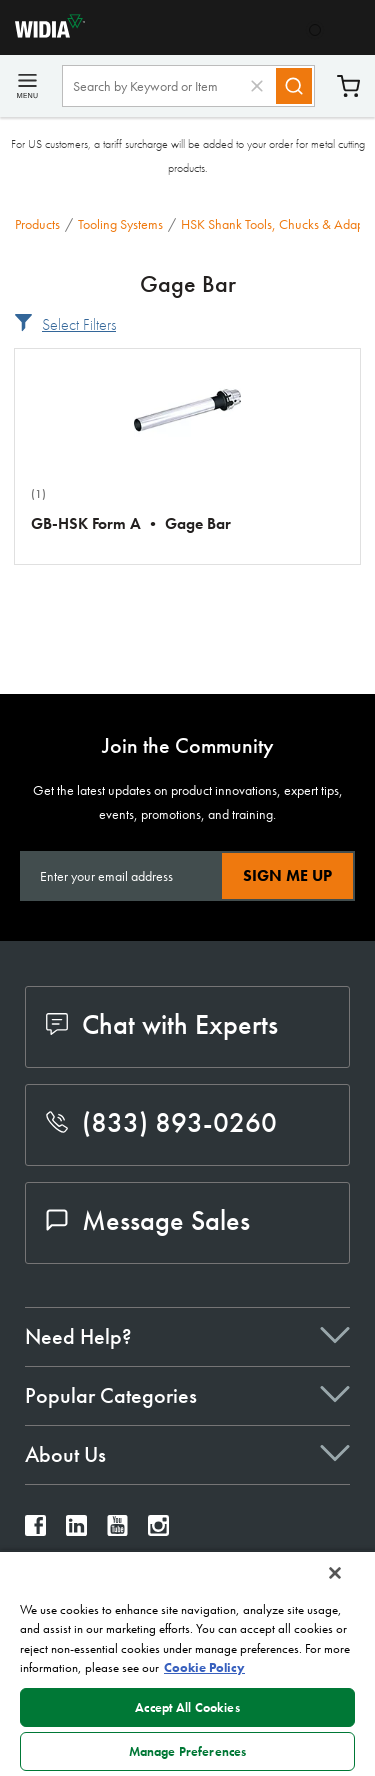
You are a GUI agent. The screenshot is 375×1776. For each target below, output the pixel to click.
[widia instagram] (158, 1530)
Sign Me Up (287, 875)
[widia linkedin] (76, 1530)
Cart (348, 86)
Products (37, 224)
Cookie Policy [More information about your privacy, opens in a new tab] (204, 1667)
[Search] (294, 86)
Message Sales (148, 1220)
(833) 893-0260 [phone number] (161, 1122)
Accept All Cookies (187, 1707)
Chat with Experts (162, 1024)
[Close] (335, 1573)
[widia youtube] (117, 1530)
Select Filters (79, 324)
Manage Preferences (187, 1751)
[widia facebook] (35, 1530)
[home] (42, 32)
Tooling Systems (120, 224)
